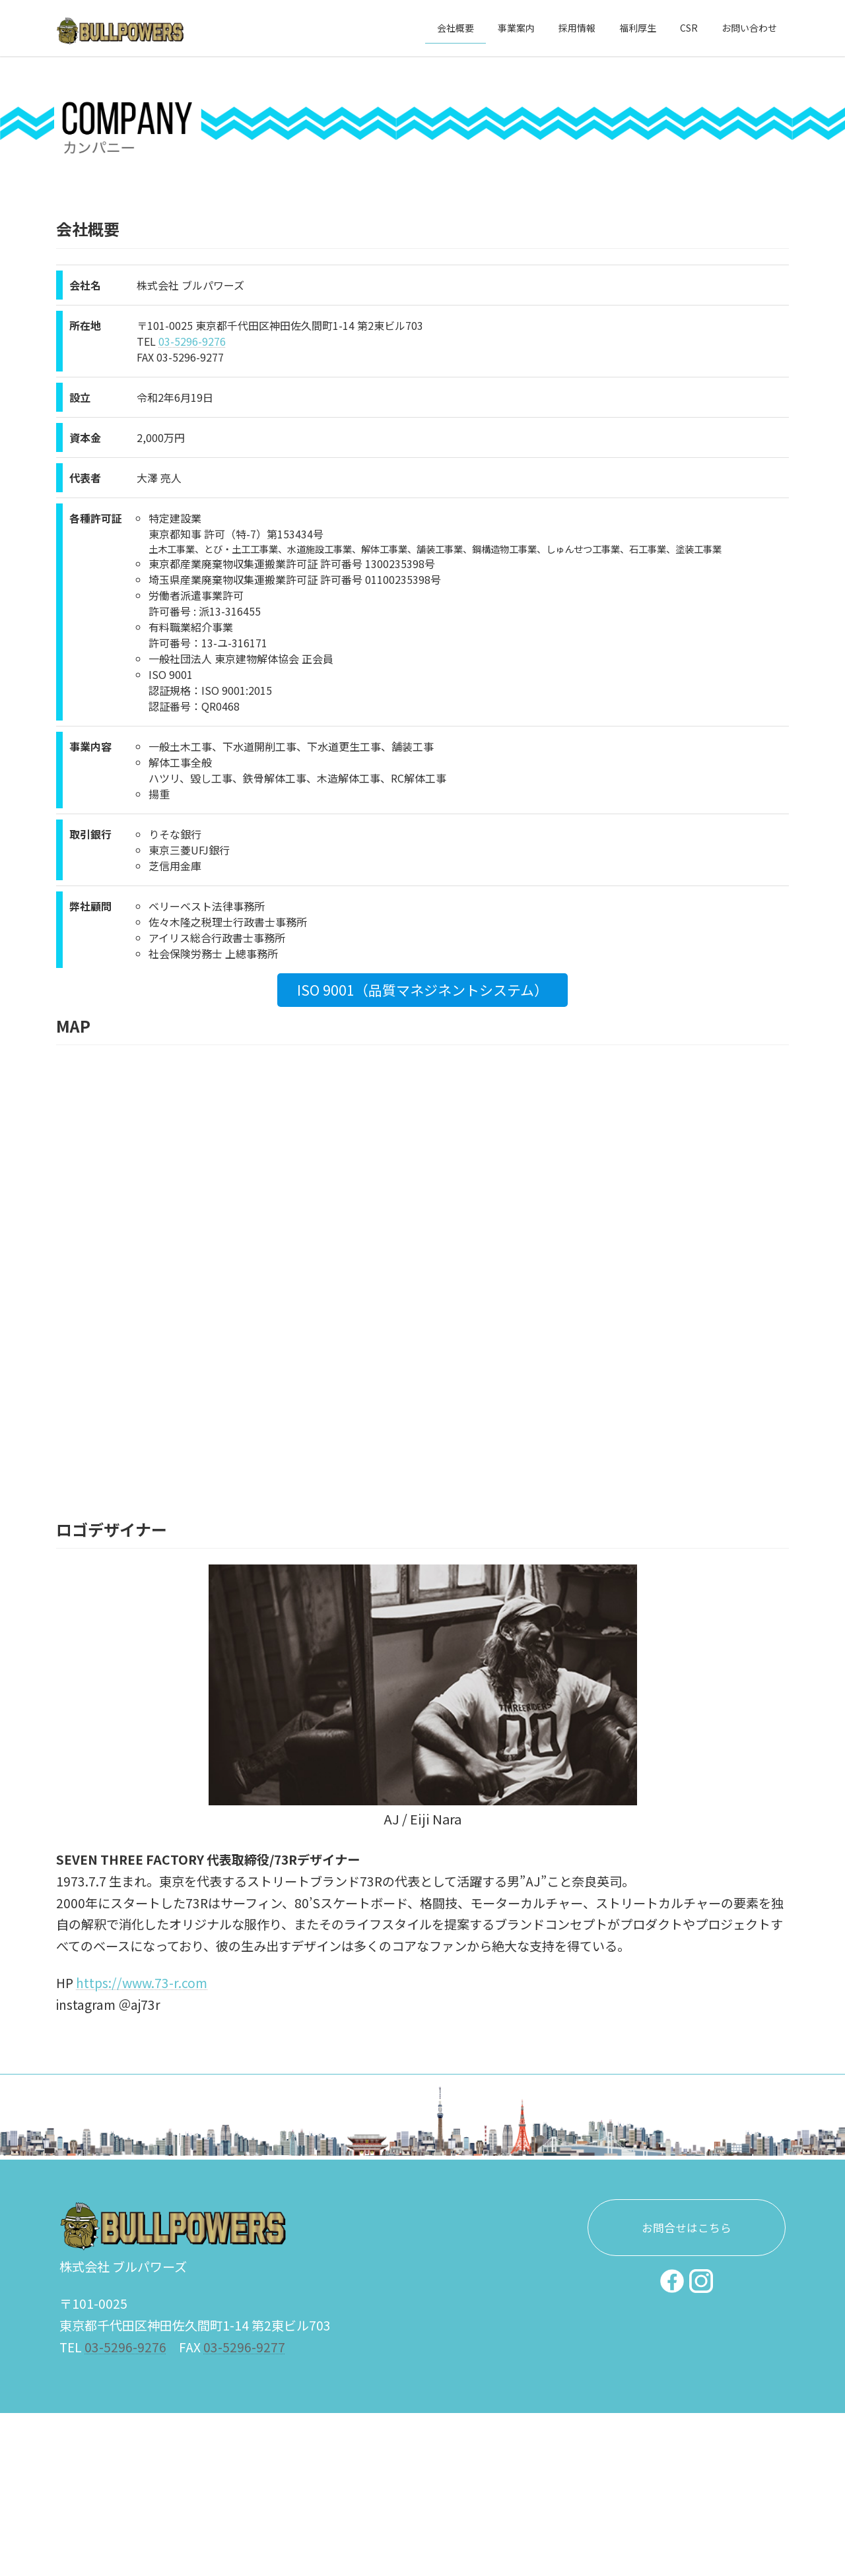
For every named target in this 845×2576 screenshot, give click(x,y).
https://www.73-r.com (141, 1983)
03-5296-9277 (244, 2351)
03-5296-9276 (192, 341)
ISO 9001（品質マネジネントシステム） (422, 990)
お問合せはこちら (686, 2233)
